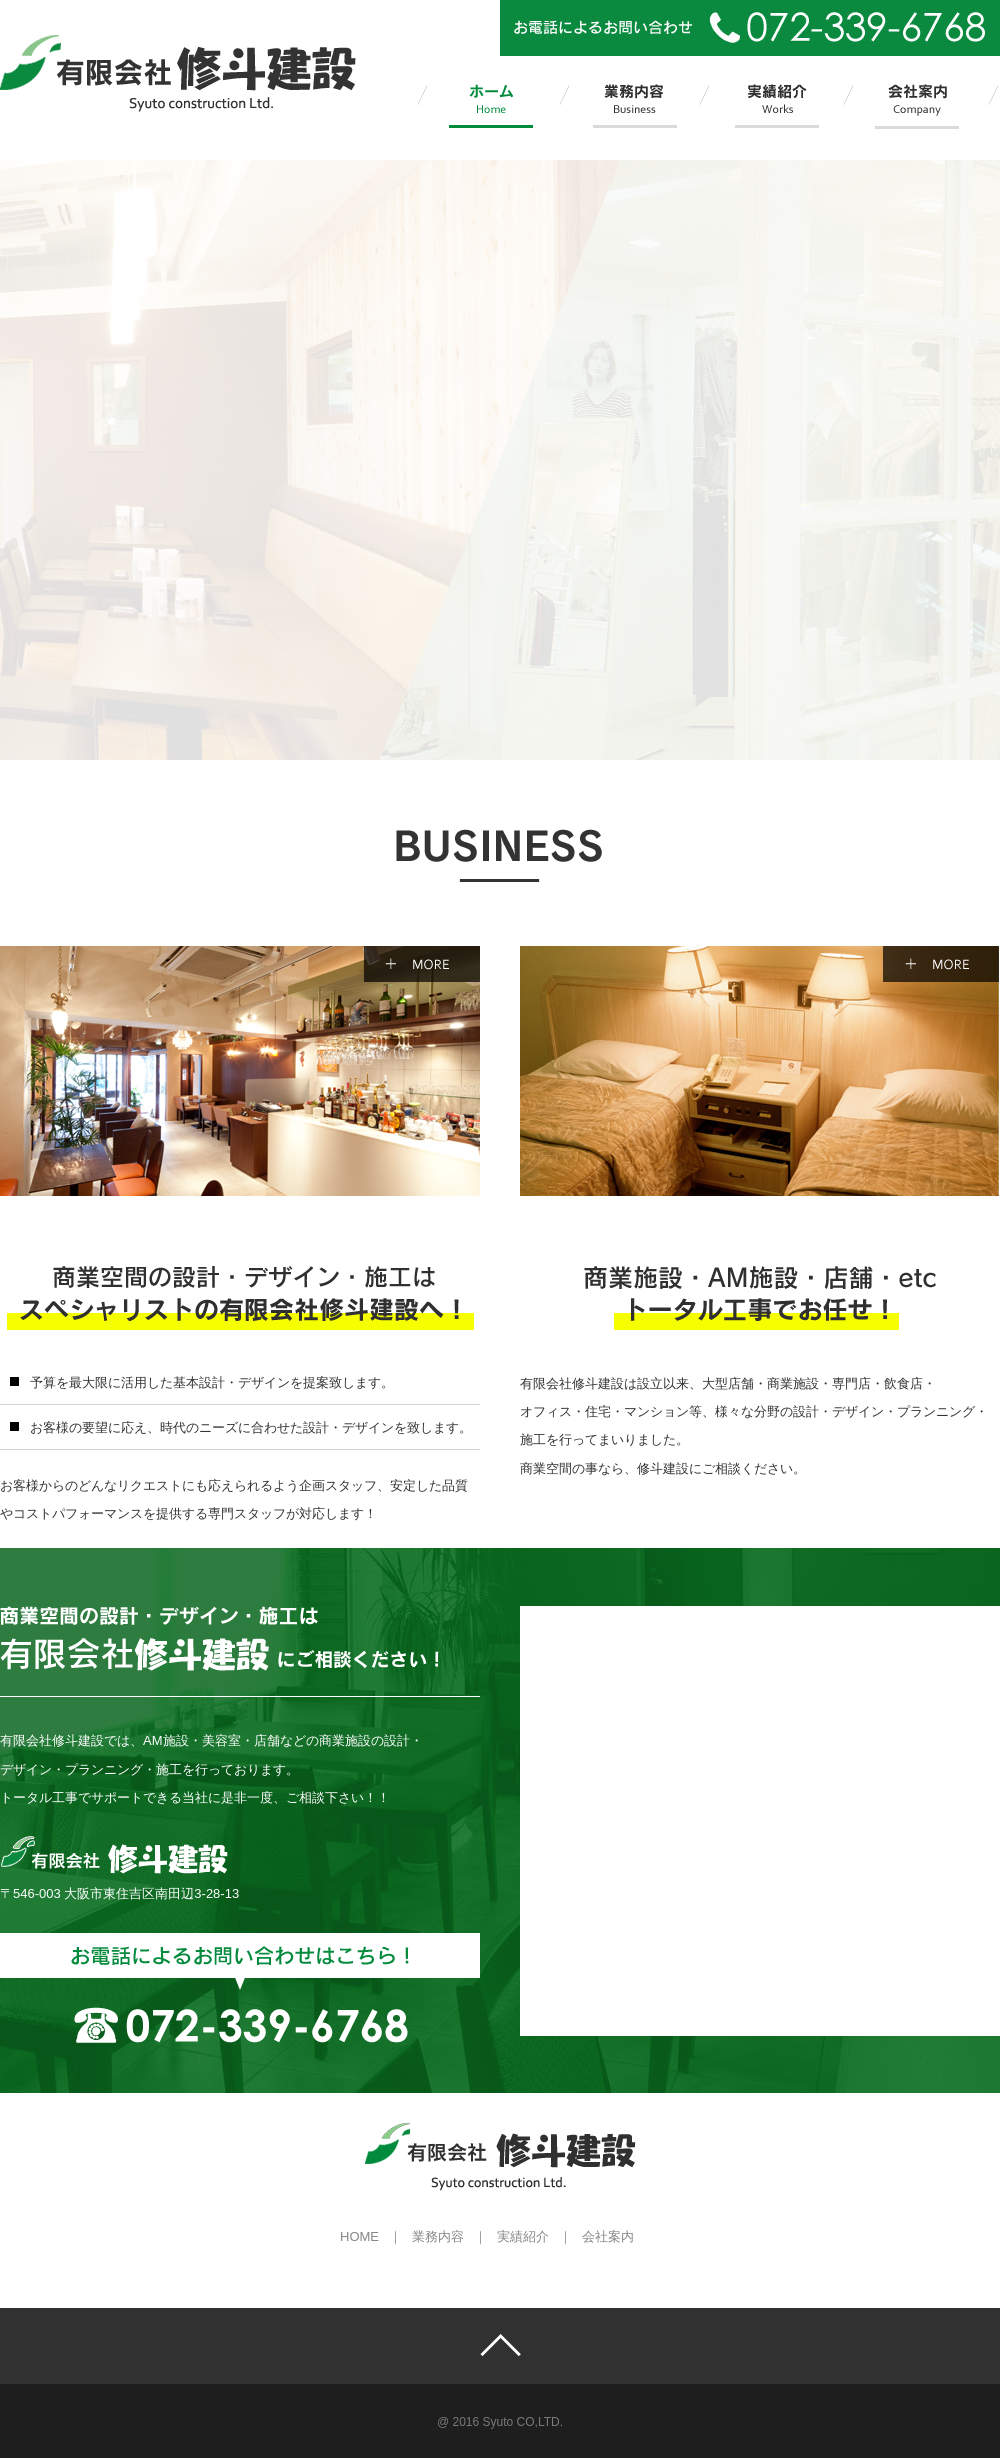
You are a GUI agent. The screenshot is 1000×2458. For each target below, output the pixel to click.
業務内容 (438, 2236)
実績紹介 (523, 2236)
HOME (359, 2236)
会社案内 (608, 2236)
